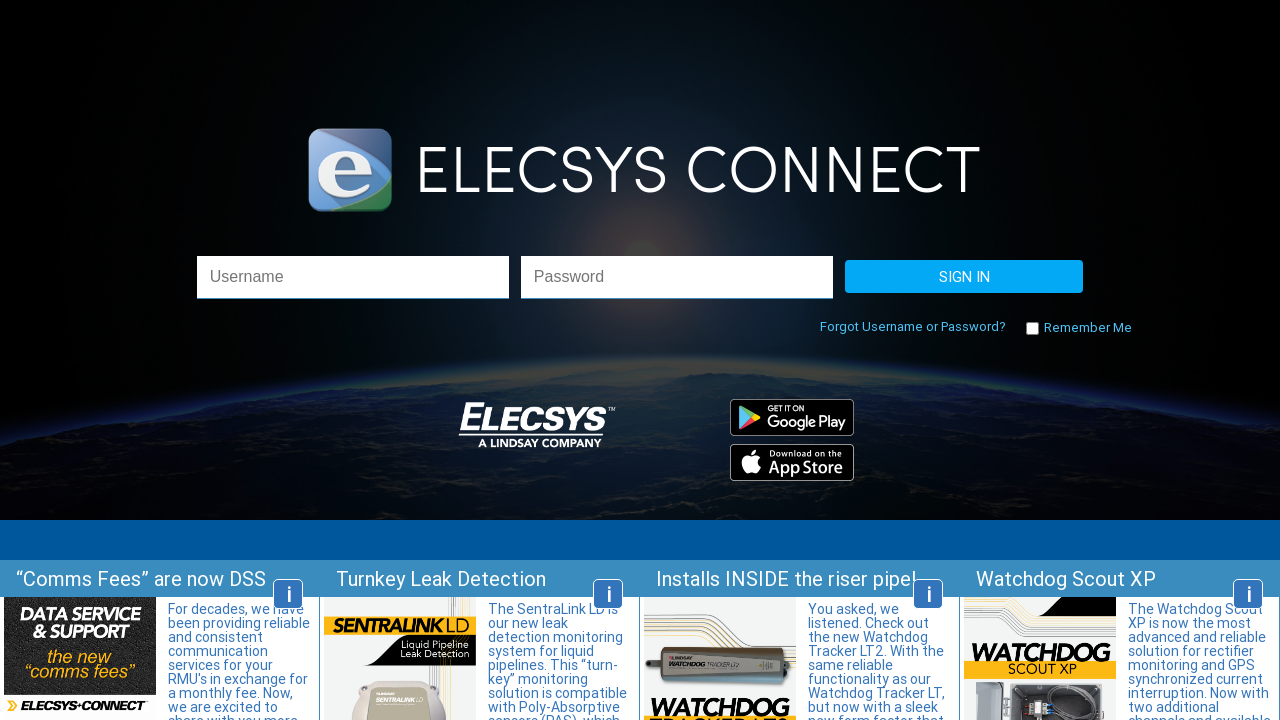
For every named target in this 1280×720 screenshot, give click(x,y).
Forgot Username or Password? (913, 326)
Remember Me (1086, 327)
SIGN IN (964, 276)
